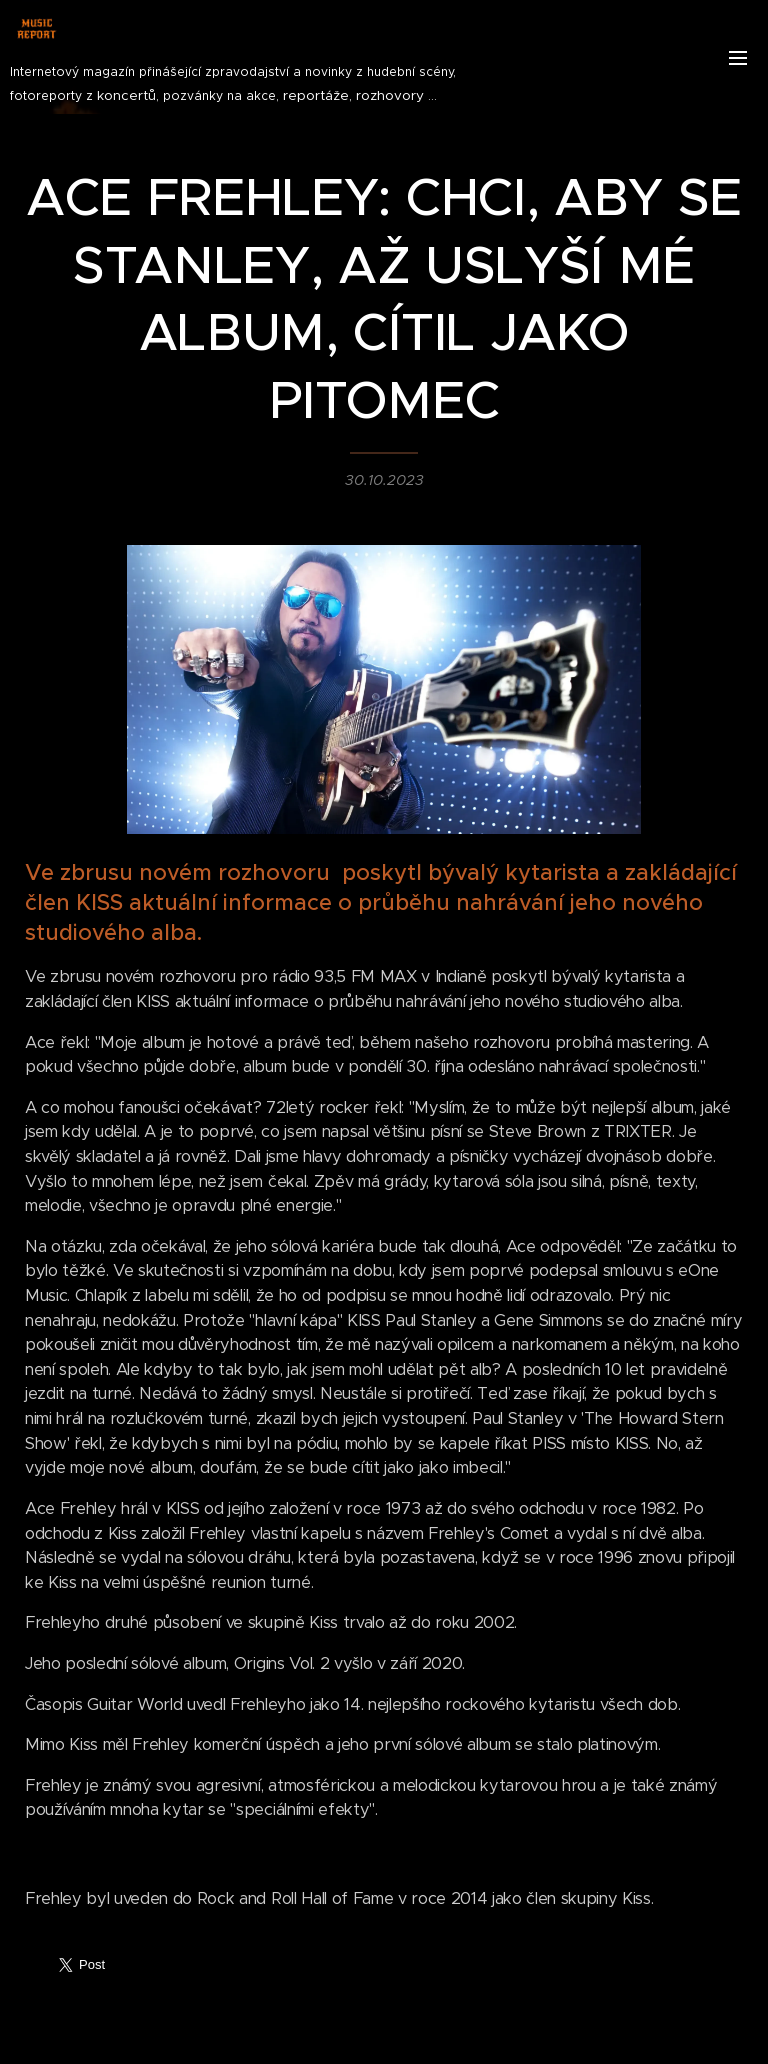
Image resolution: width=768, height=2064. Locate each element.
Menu (738, 58)
